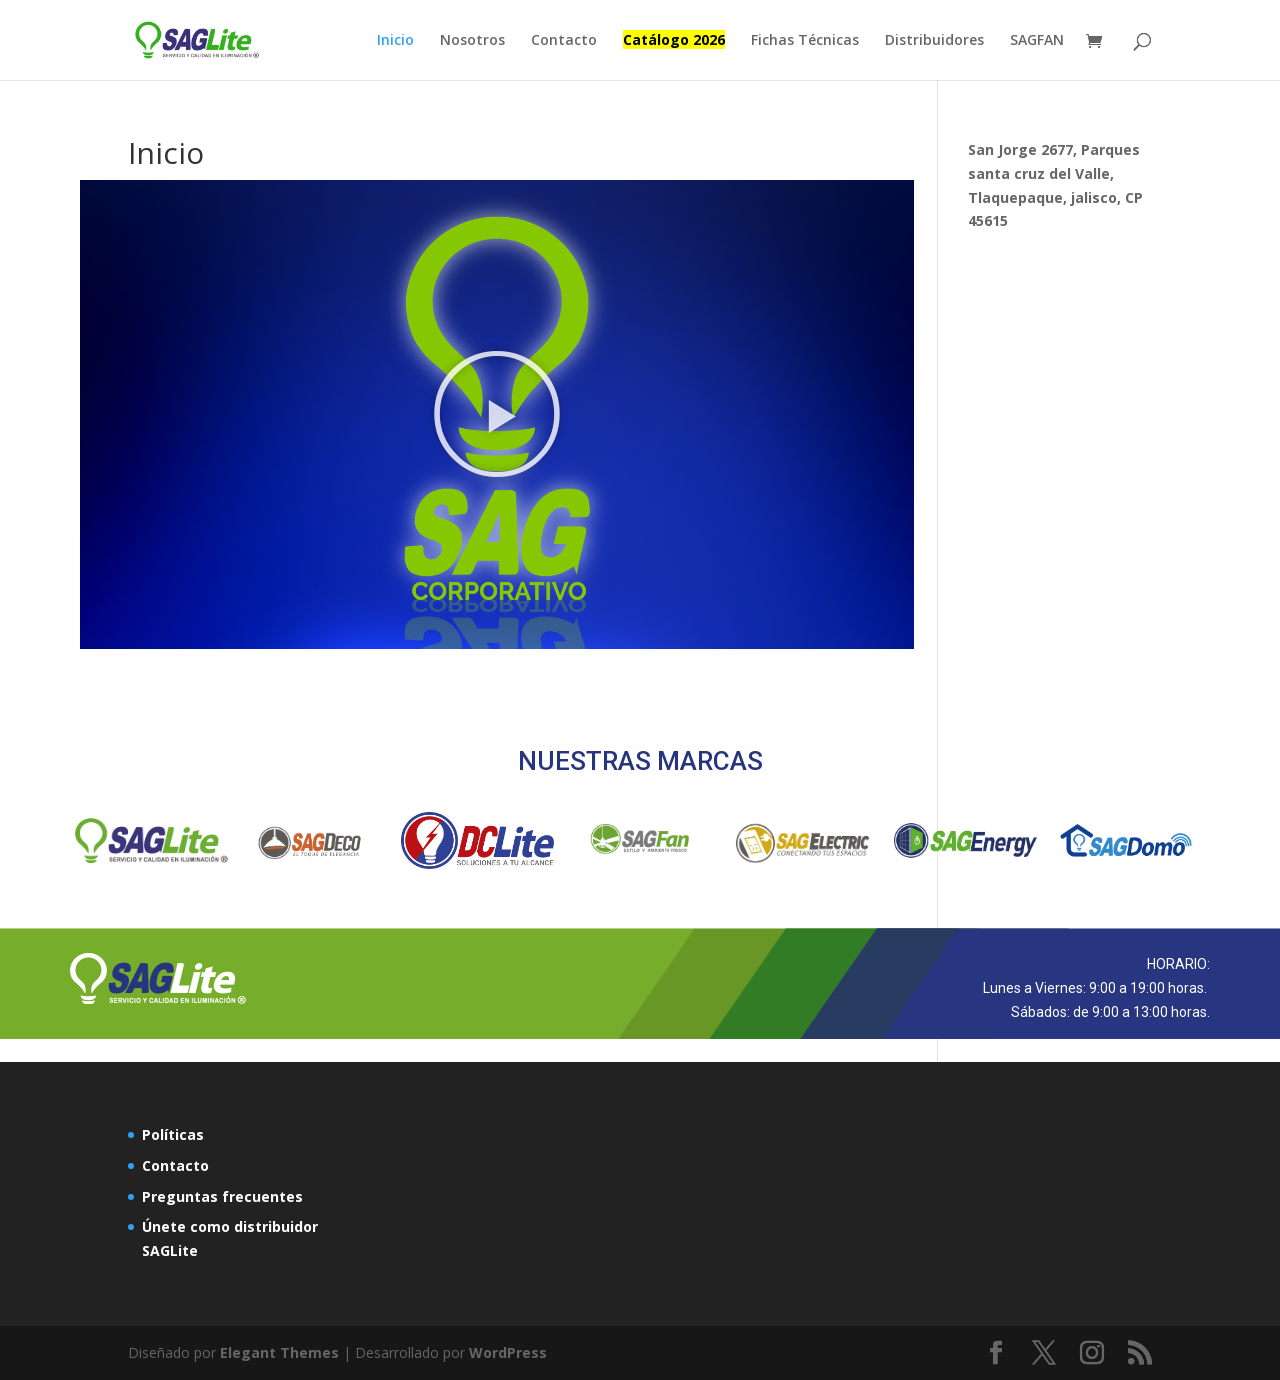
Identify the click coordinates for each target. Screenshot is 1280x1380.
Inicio (395, 41)
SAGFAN (1037, 41)
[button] (497, 414)
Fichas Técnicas (805, 41)
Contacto (564, 41)
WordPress (508, 1352)
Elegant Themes (279, 1352)
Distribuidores (934, 41)
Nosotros (472, 41)
